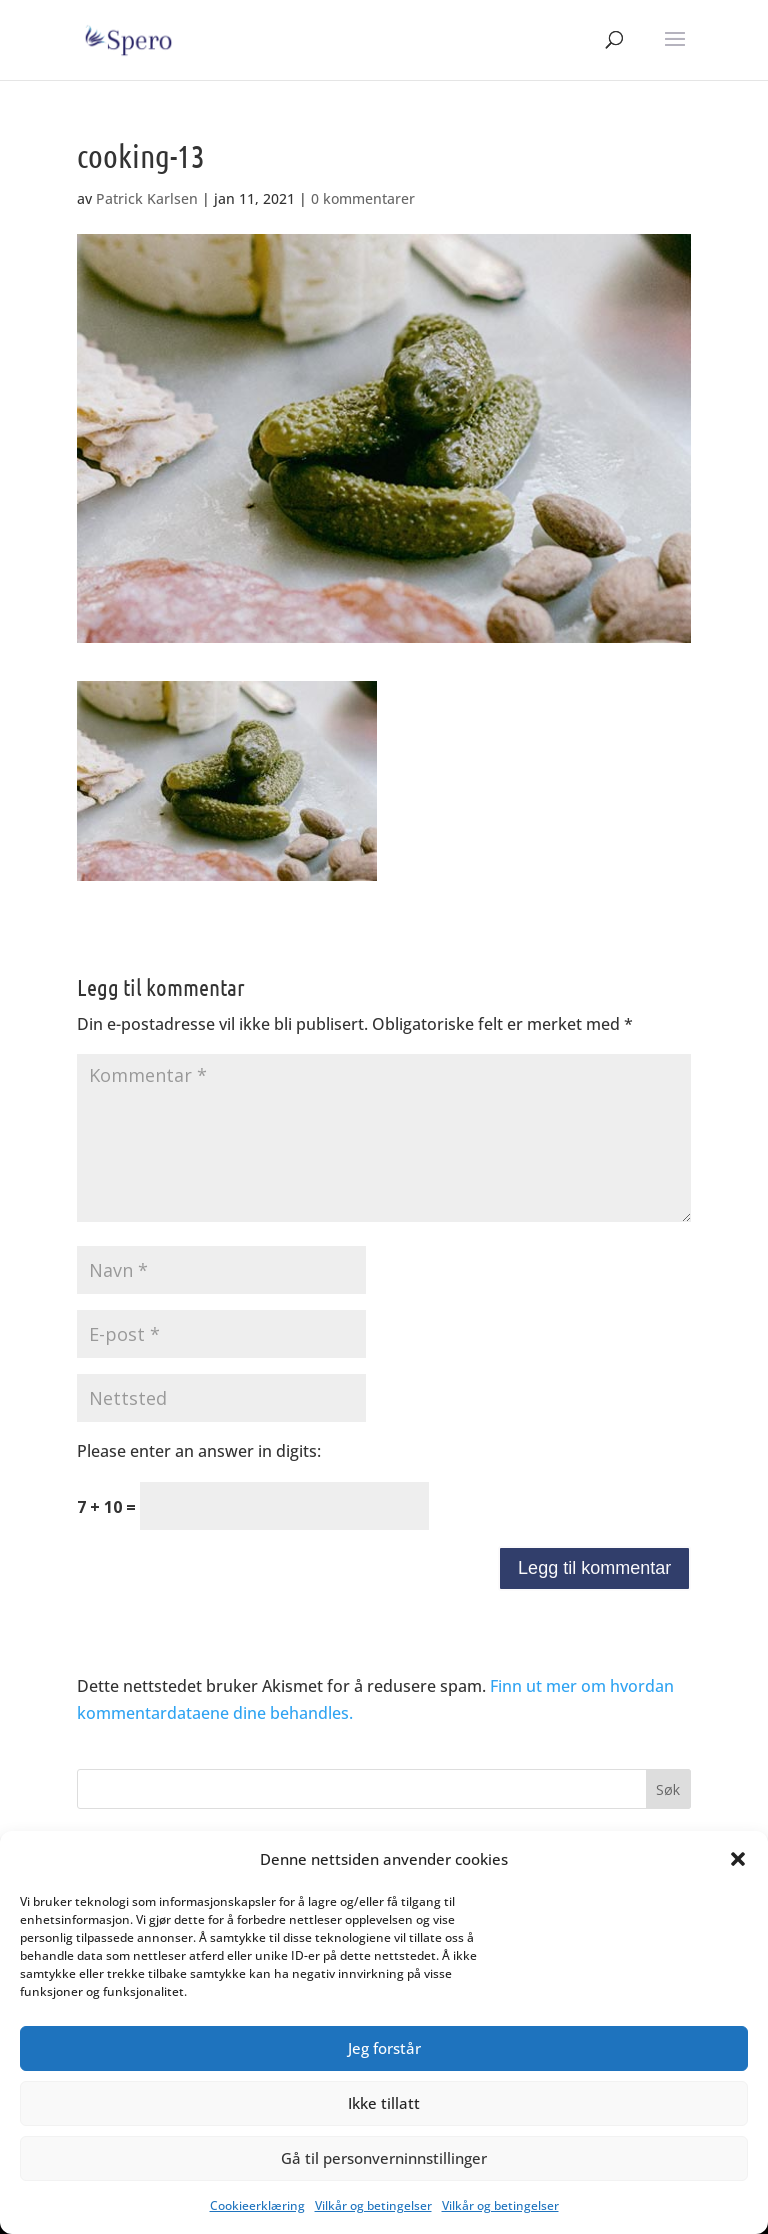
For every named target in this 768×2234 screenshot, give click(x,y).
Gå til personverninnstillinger (384, 2158)
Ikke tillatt (384, 2103)
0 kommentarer (363, 198)
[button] (738, 1859)
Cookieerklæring (257, 2205)
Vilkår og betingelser (373, 2205)
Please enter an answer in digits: (199, 1451)
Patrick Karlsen (147, 198)
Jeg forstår (384, 2048)
